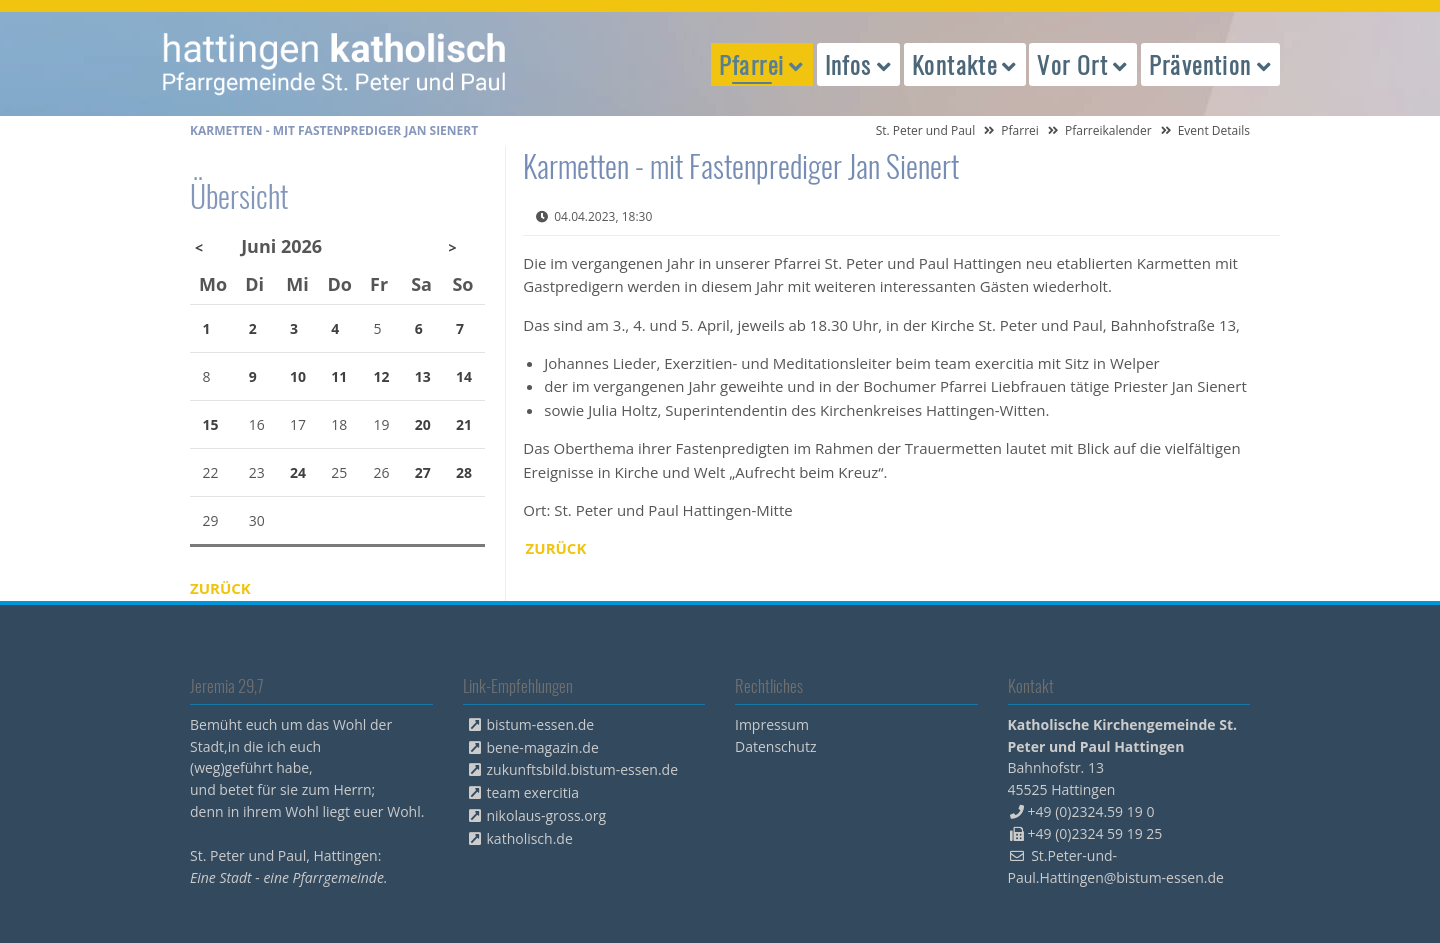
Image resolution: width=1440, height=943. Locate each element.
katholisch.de (530, 838)
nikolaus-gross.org (547, 815)
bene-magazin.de (543, 747)
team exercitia (533, 792)
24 (298, 472)
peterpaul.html (335, 64)
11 (339, 376)
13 (423, 376)
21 (464, 424)
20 (423, 424)
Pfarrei (1020, 130)
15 (211, 424)
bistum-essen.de (541, 724)
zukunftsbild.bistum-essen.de (583, 769)
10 (298, 376)
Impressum (772, 724)
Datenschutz (775, 746)
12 (382, 376)
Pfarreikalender (1108, 130)
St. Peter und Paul (926, 130)
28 (464, 472)
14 (464, 376)
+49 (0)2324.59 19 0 (1091, 811)
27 (423, 472)
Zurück (556, 548)
